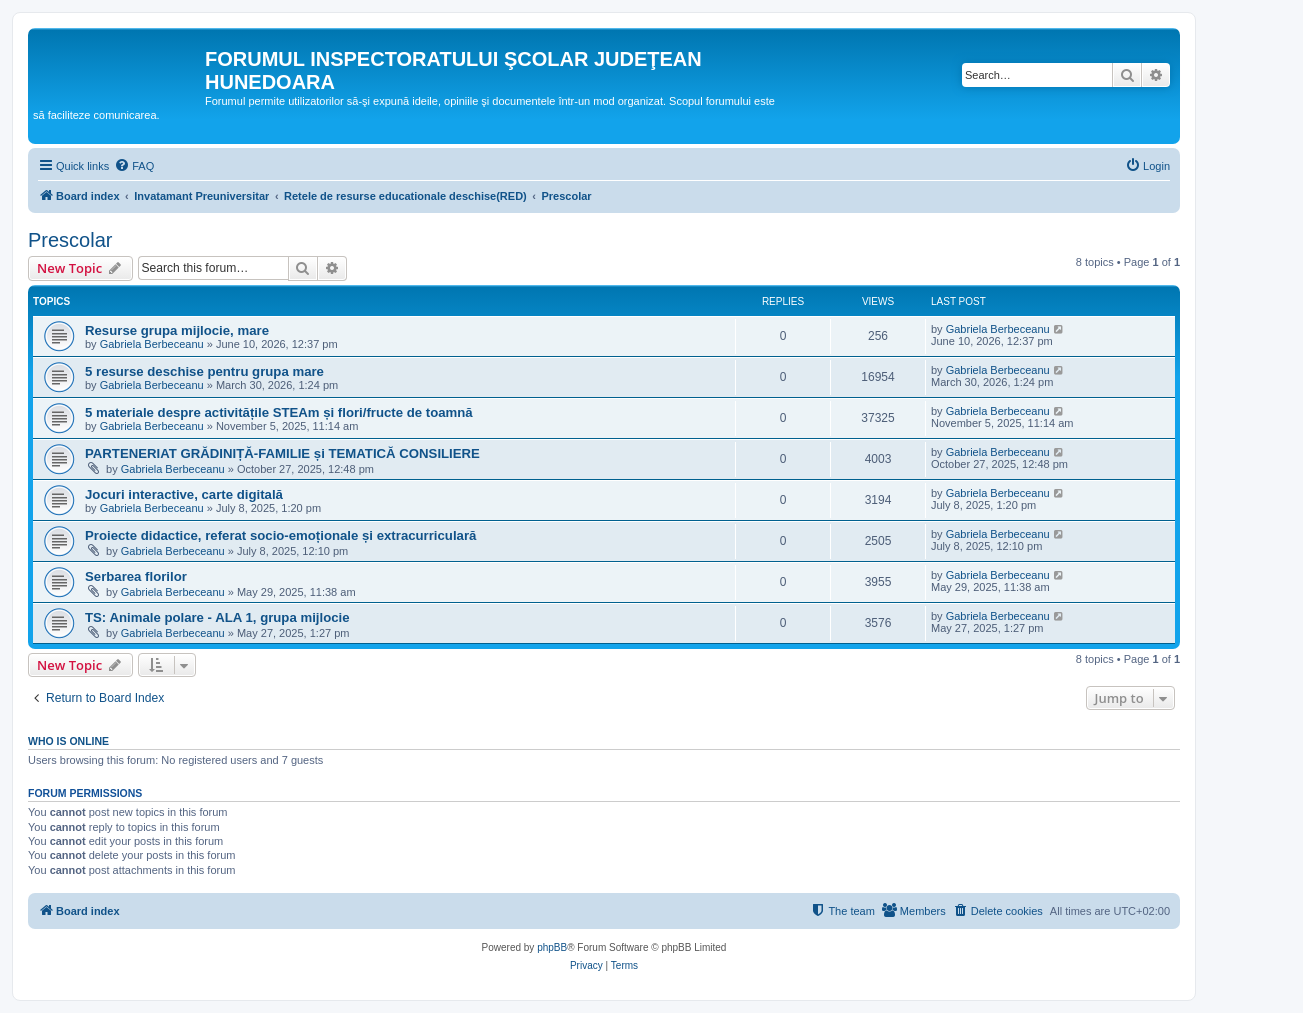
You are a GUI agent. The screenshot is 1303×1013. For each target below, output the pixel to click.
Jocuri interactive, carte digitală (184, 494)
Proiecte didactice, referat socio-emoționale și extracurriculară (280, 535)
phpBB (552, 947)
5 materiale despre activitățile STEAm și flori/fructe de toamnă (279, 412)
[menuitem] (134, 166)
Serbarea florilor (136, 576)
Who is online (68, 741)
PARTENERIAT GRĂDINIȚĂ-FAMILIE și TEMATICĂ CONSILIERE (282, 453)
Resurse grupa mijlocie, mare (177, 330)
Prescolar (70, 240)
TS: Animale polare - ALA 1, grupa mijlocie (217, 617)
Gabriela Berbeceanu (152, 344)
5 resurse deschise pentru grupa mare (204, 371)
